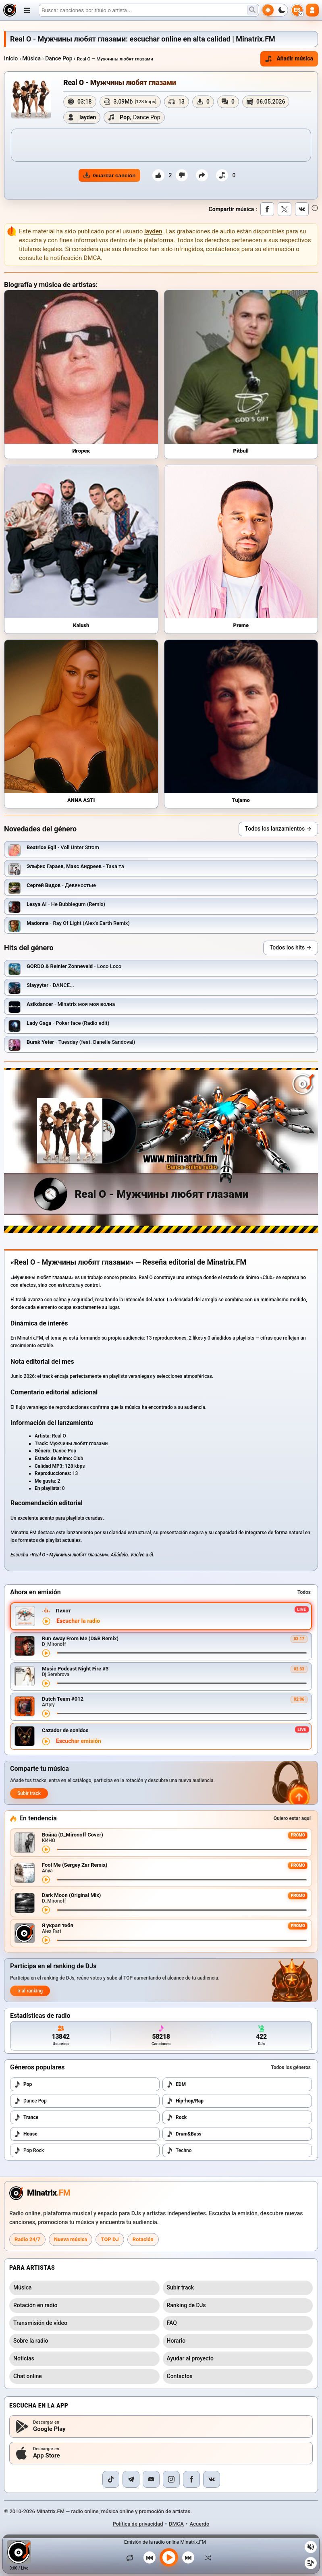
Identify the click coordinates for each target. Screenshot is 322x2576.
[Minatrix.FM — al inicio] (9, 10)
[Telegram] (131, 2479)
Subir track (29, 1793)
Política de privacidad (138, 2524)
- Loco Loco (74, 966)
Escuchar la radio (78, 1621)
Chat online (27, 2376)
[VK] (211, 2479)
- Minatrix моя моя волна (71, 1004)
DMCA (176, 2524)
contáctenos (223, 249)
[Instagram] (171, 2479)
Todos (304, 1592)
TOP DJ (109, 2239)
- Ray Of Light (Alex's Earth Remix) (78, 923)
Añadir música (289, 58)
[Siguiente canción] (188, 2557)
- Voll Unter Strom (63, 847)
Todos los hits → (291, 947)
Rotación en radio (35, 2305)
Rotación (143, 2239)
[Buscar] (149, 10)
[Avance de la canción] (182, 1653)
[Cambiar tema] (275, 10)
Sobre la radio (30, 2340)
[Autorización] (312, 10)
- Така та (75, 866)
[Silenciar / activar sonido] (311, 2547)
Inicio (11, 58)
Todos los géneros (291, 2067)
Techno (179, 2150)
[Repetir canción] (131, 2557)
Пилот (63, 1611)
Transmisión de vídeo (40, 2323)
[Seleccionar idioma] (297, 10)
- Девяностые (61, 885)
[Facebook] (191, 2479)
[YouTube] (151, 2479)
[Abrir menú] (27, 10)
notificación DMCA (75, 258)
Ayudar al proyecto (190, 2358)
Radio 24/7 (27, 2239)
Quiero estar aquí (292, 1818)
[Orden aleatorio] (206, 2557)
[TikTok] (110, 2479)
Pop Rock (29, 2150)
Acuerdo (200, 2524)
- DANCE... (50, 985)
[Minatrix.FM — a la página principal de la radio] (39, 2193)
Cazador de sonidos (65, 1730)
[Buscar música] (252, 10)
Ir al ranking (30, 1991)
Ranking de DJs (186, 2305)
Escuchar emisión (78, 1741)
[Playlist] (311, 2563)
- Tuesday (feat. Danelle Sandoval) (81, 1042)
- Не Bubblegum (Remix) (66, 904)
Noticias (23, 2358)
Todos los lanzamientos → (278, 828)
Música (31, 58)
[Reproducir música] (169, 2557)
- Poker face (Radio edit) (68, 1023)
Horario (176, 2340)
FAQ (172, 2323)
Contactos (180, 2376)
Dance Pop (58, 58)
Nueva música (70, 2239)
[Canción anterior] (149, 2557)
